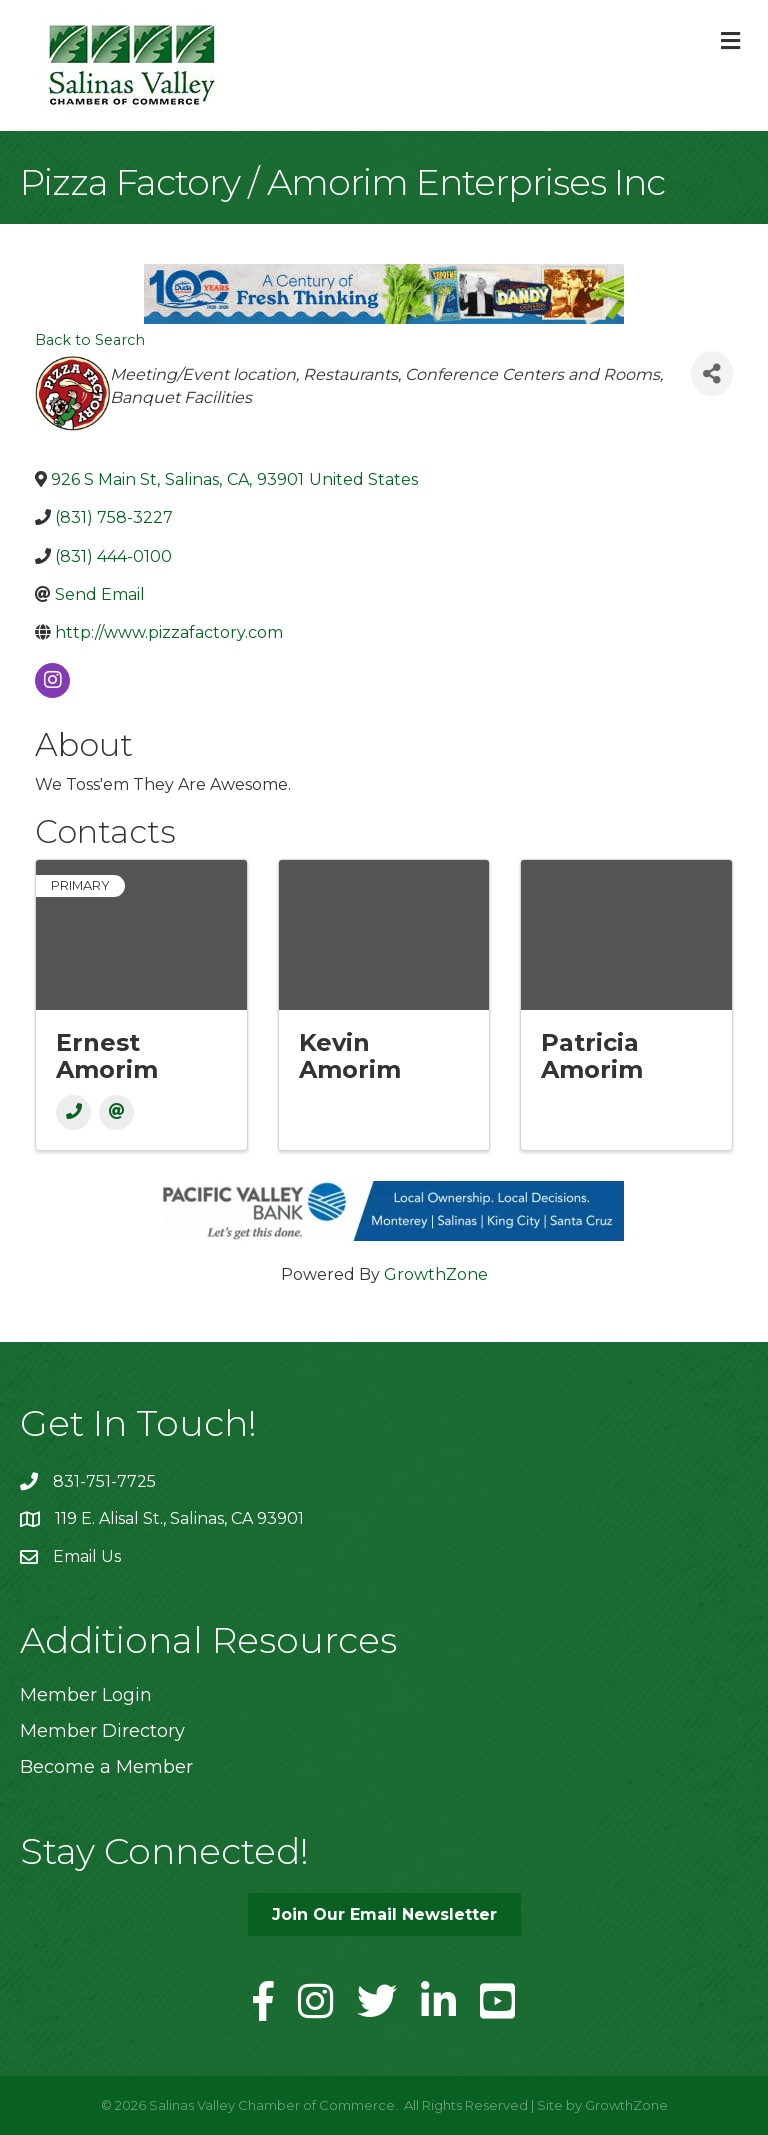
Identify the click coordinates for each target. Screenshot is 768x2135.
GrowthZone (436, 1274)
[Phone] (73, 1112)
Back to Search (90, 340)
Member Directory (102, 1731)
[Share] (712, 373)
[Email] (116, 1112)
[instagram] (52, 680)
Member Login (86, 1695)
